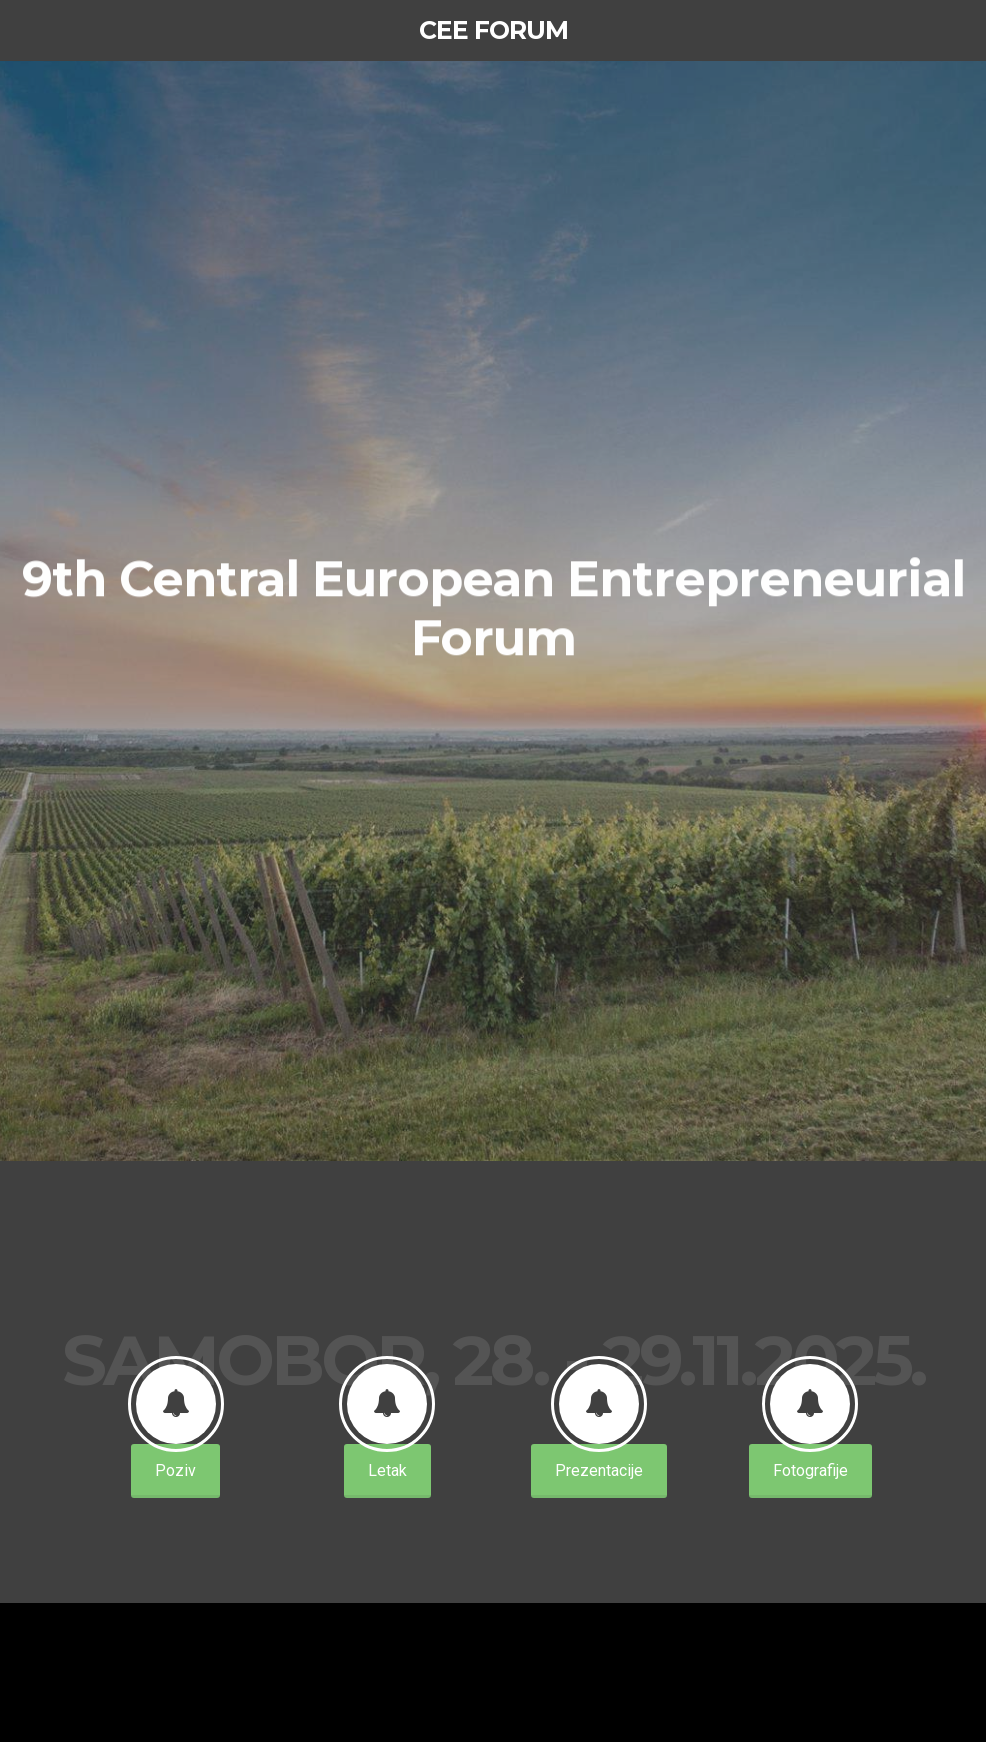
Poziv (175, 1470)
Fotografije (810, 1470)
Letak (387, 1470)
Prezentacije (599, 1470)
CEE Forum (493, 30)
